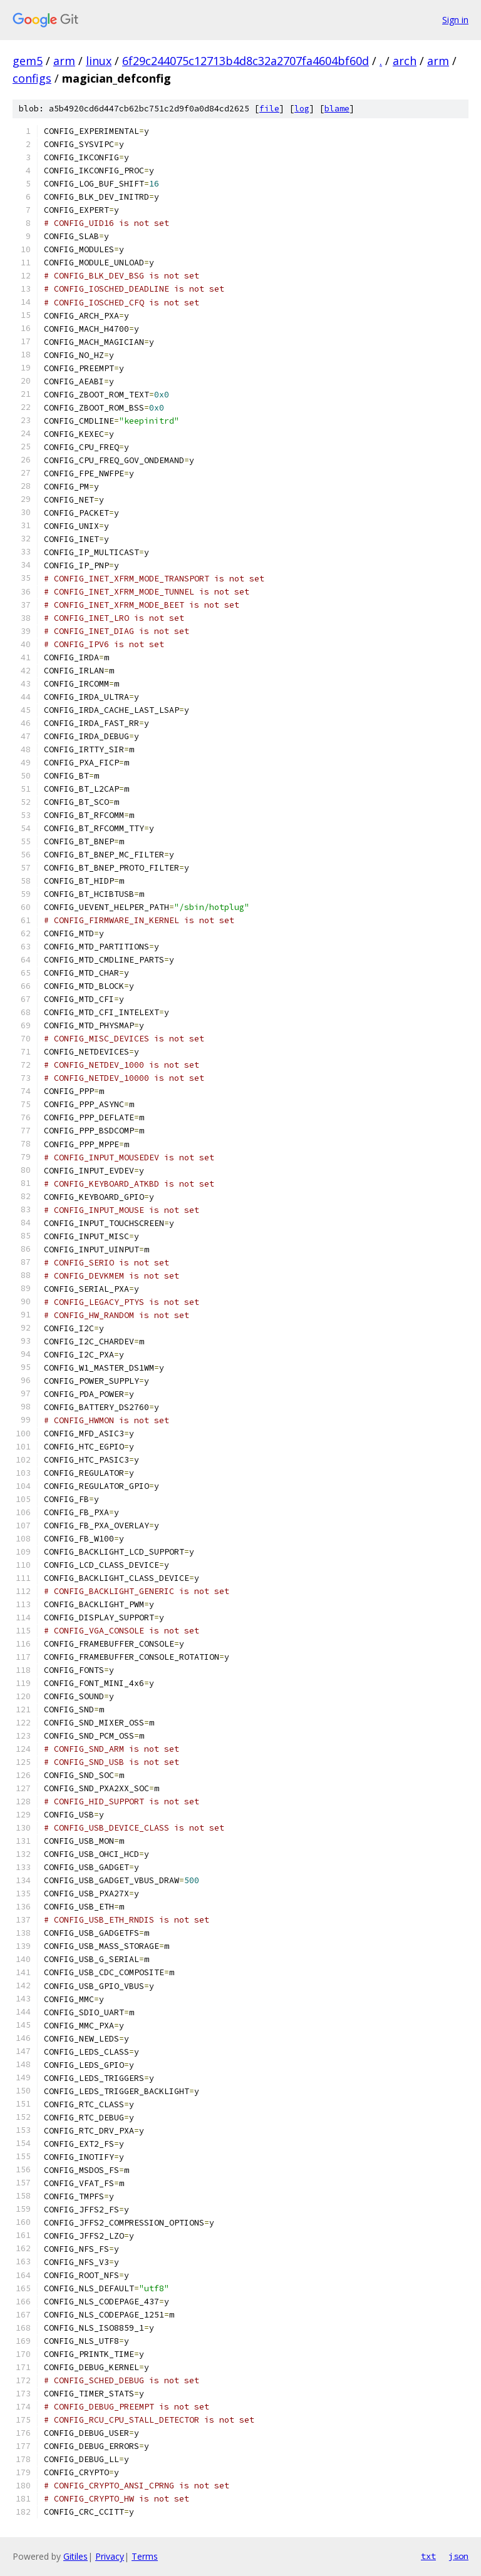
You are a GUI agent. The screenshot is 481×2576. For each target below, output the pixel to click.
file (269, 108)
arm (64, 60)
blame (336, 108)
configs (32, 78)
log (301, 108)
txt (428, 2556)
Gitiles (75, 2556)
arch (404, 60)
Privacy (109, 2556)
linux (98, 60)
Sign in (455, 20)
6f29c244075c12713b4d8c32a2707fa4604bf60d (245, 60)
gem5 (28, 60)
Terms (145, 2556)
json (458, 2556)
